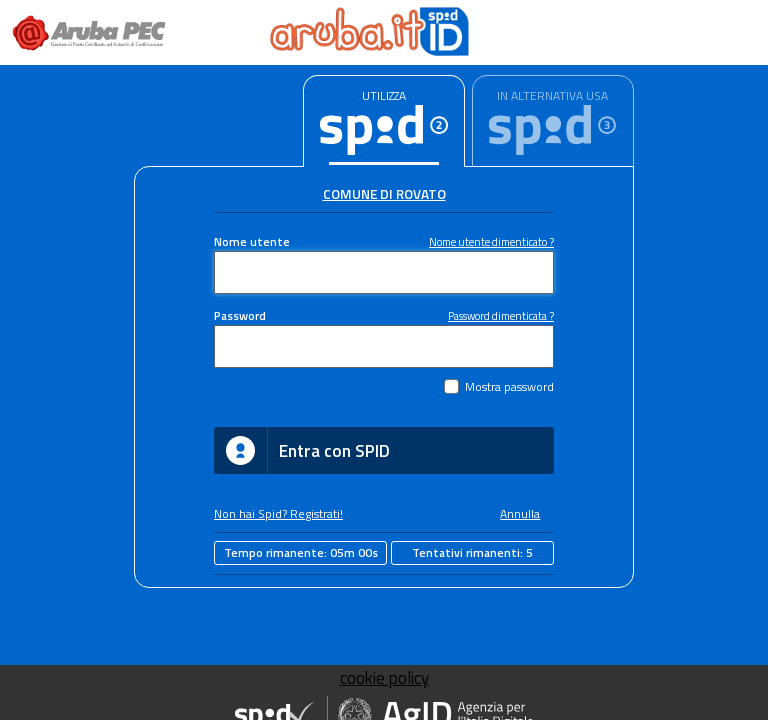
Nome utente (252, 242)
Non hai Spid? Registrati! (278, 514)
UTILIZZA (384, 95)
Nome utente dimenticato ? (491, 241)
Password (240, 316)
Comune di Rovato (384, 194)
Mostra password (509, 387)
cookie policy (384, 678)
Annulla (520, 514)
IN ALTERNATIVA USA (552, 95)
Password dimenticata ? (501, 315)
